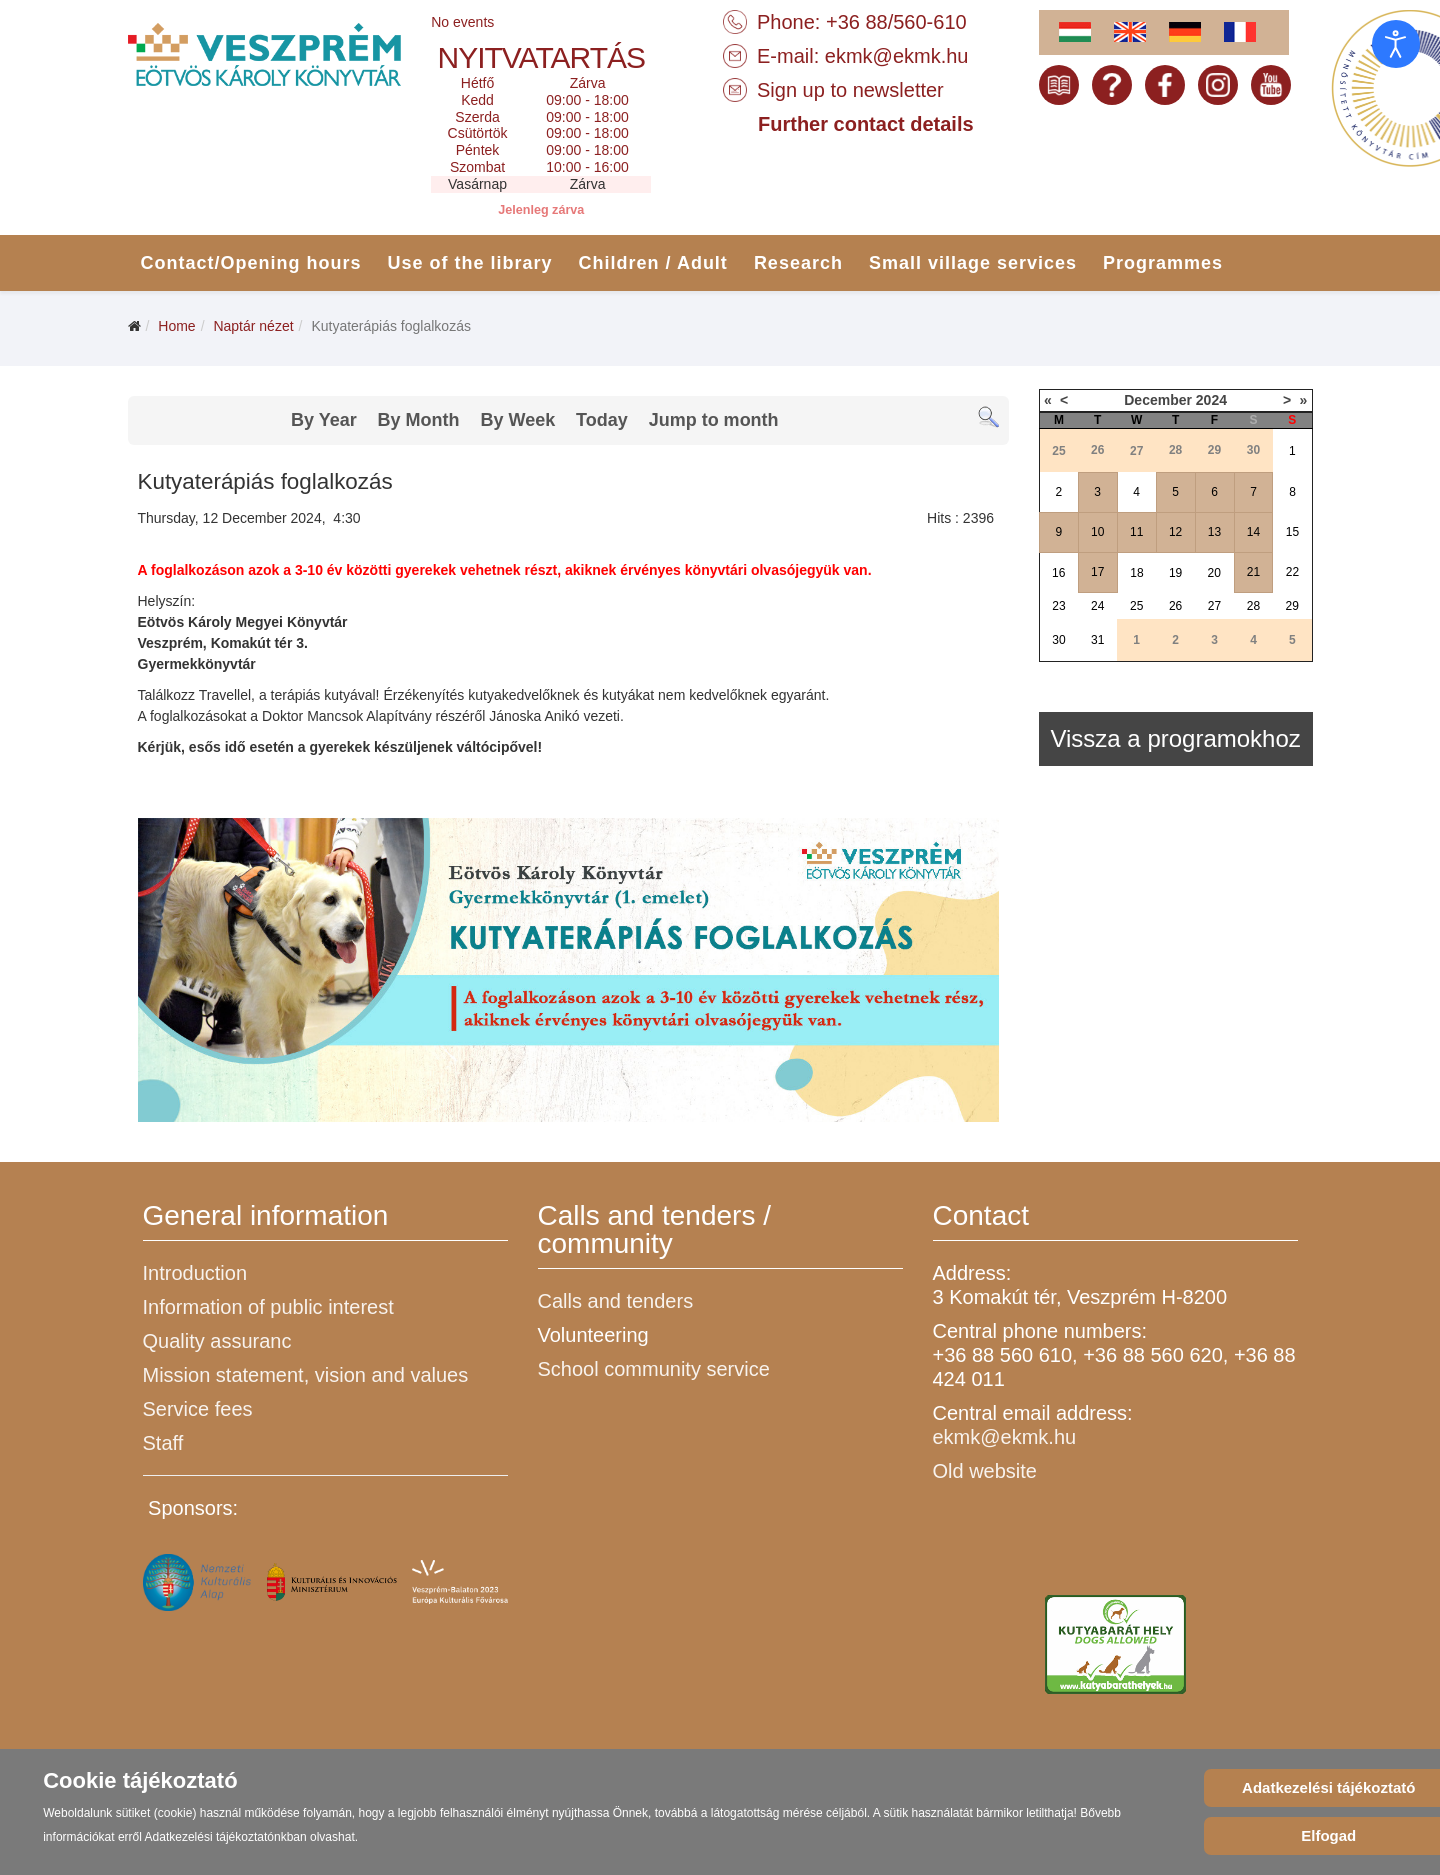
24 (1097, 606)
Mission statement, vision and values (306, 1375)
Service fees (198, 1409)
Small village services (973, 263)
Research (798, 263)
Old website (985, 1471)
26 (1175, 606)
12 (1175, 532)
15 (1292, 532)
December (1158, 400)
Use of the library (470, 263)
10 (1097, 532)
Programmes (1163, 263)
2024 (1211, 400)
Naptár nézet (253, 326)
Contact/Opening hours (251, 263)
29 (1292, 606)
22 (1292, 572)
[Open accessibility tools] (1396, 44)
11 (1136, 532)
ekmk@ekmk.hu (897, 56)
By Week (517, 420)
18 (1136, 573)
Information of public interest (268, 1307)
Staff (163, 1443)
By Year (324, 420)
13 (1214, 532)
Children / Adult (653, 263)
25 (1136, 606)
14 (1253, 532)
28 (1253, 606)
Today (602, 420)
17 (1097, 572)
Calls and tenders (616, 1301)
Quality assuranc (217, 1341)
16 (1058, 573)
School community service (654, 1369)
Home (176, 326)
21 (1253, 572)
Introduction (195, 1273)
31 (1097, 640)
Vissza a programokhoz (1175, 738)
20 (1214, 573)
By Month (419, 420)
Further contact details (866, 124)
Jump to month (714, 420)
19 (1175, 573)
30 (1058, 640)
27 (1214, 606)
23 (1058, 606)
